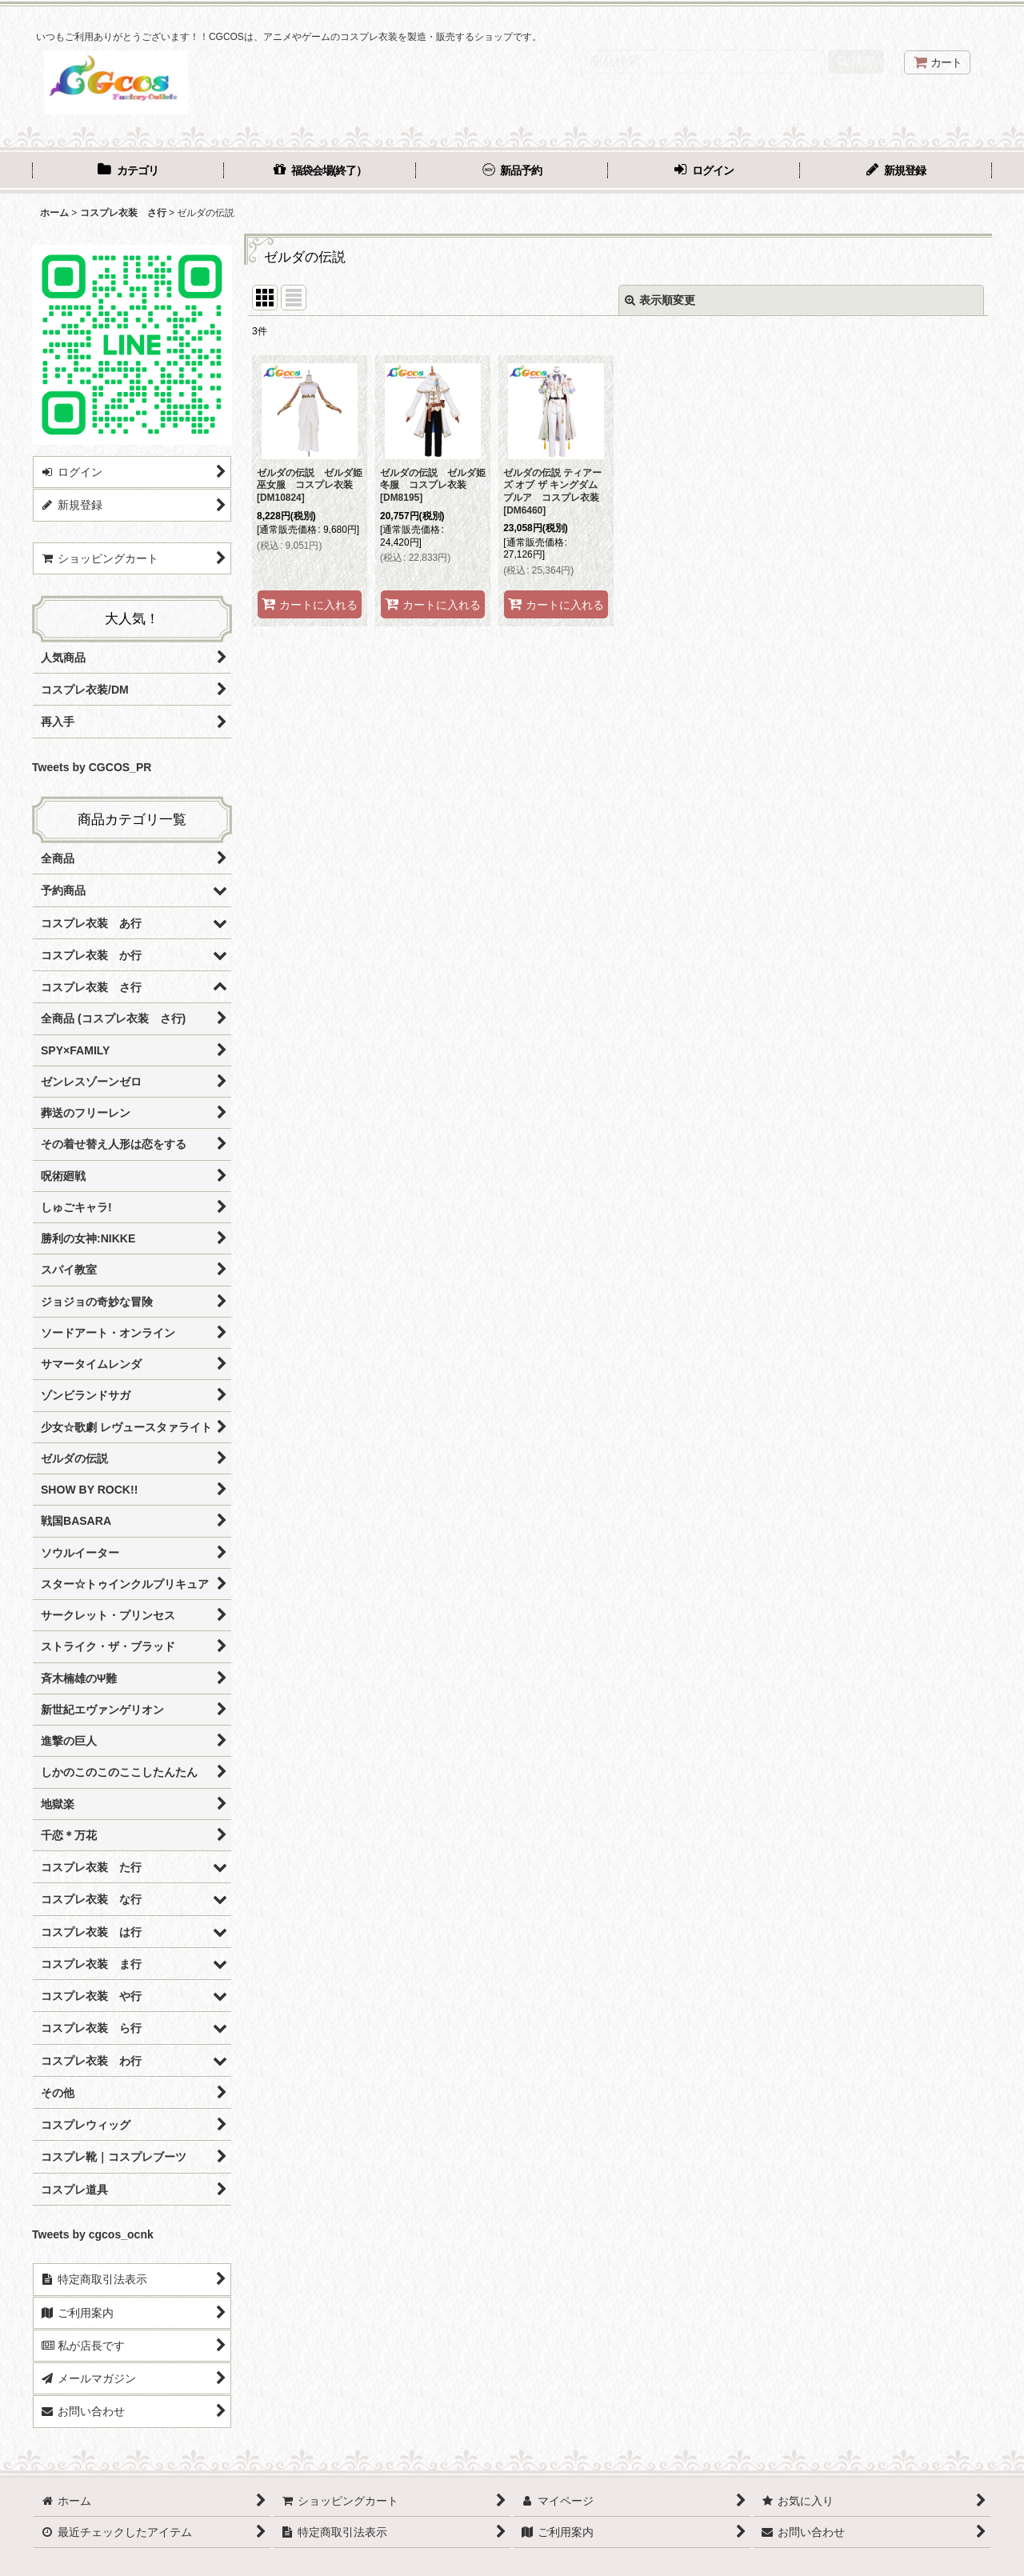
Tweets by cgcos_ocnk (93, 2234)
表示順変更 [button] (660, 300)
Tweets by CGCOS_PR (91, 767)
